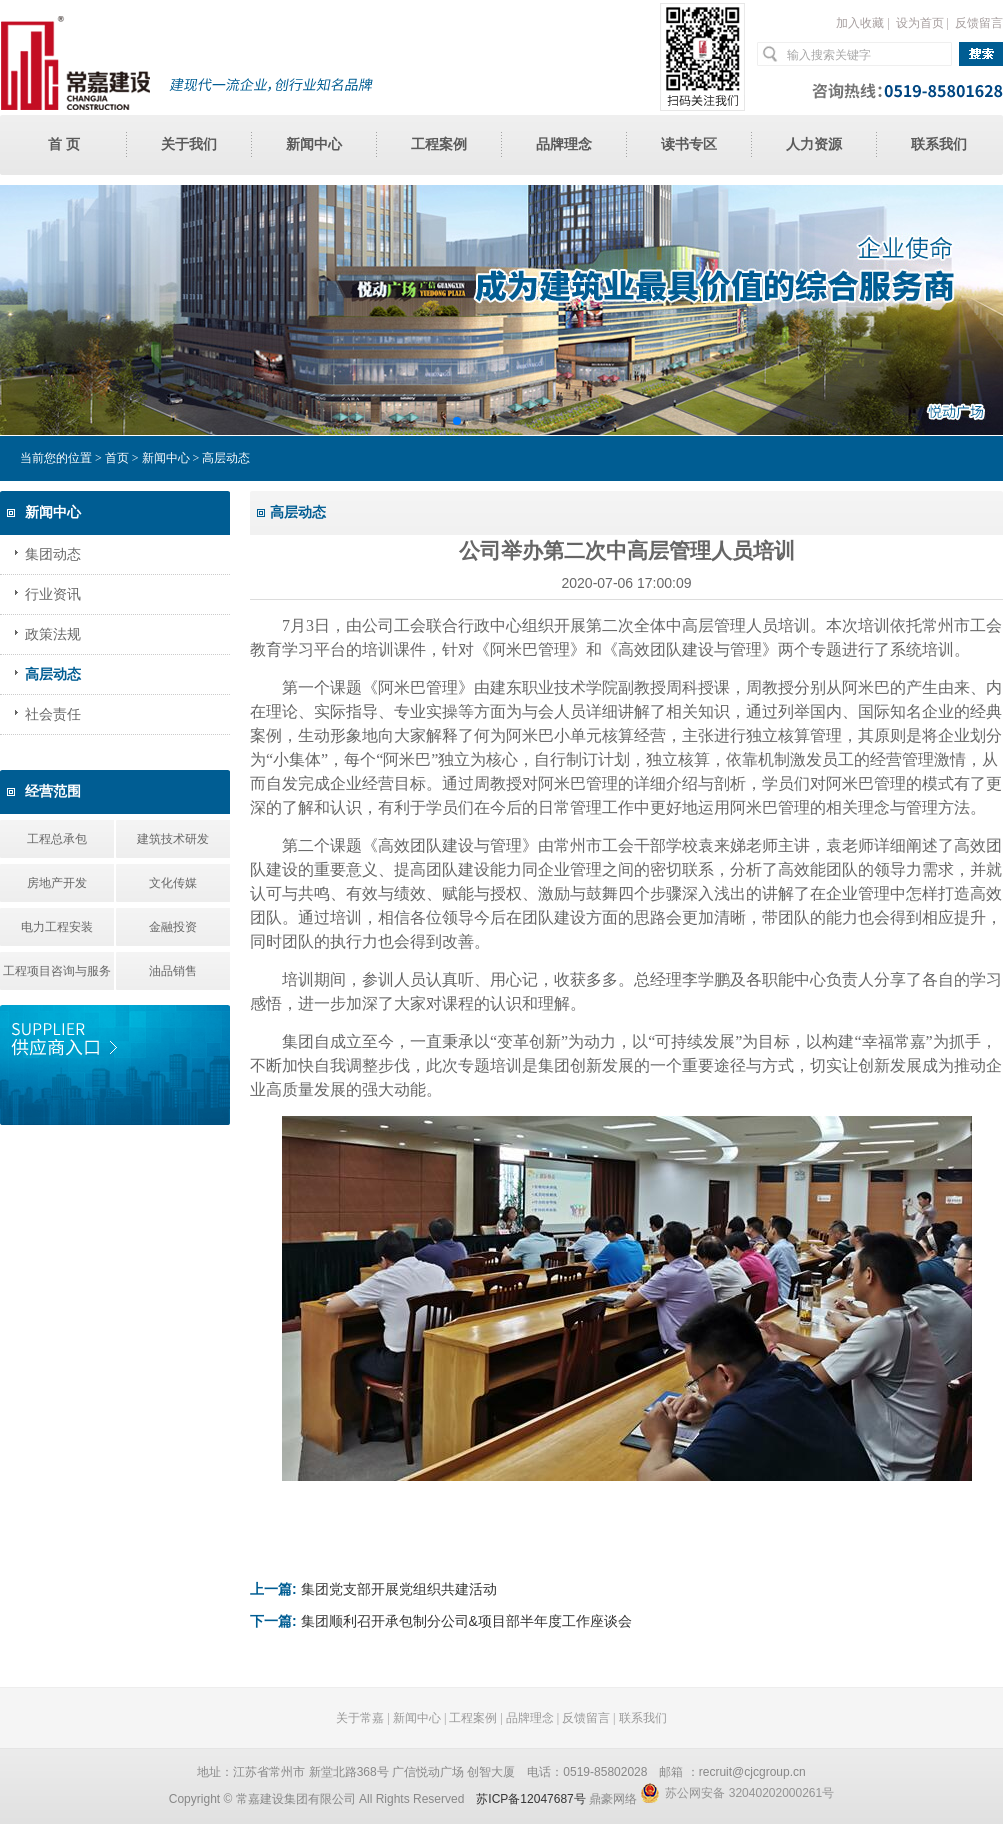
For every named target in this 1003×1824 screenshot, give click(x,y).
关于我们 (189, 144)
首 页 (64, 144)
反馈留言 (979, 23)
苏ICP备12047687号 (530, 1799)
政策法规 (53, 634)
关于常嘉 (360, 1718)
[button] (457, 421)
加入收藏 (860, 23)
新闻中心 (314, 144)
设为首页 (920, 23)
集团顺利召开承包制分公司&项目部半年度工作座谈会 (466, 1621)
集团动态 (53, 554)
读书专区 (689, 144)
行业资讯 (53, 594)
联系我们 (939, 144)
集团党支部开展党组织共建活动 (399, 1589)
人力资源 (814, 144)
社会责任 (53, 714)
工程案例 (439, 144)
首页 (117, 458)
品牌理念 (564, 144)
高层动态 (53, 674)
